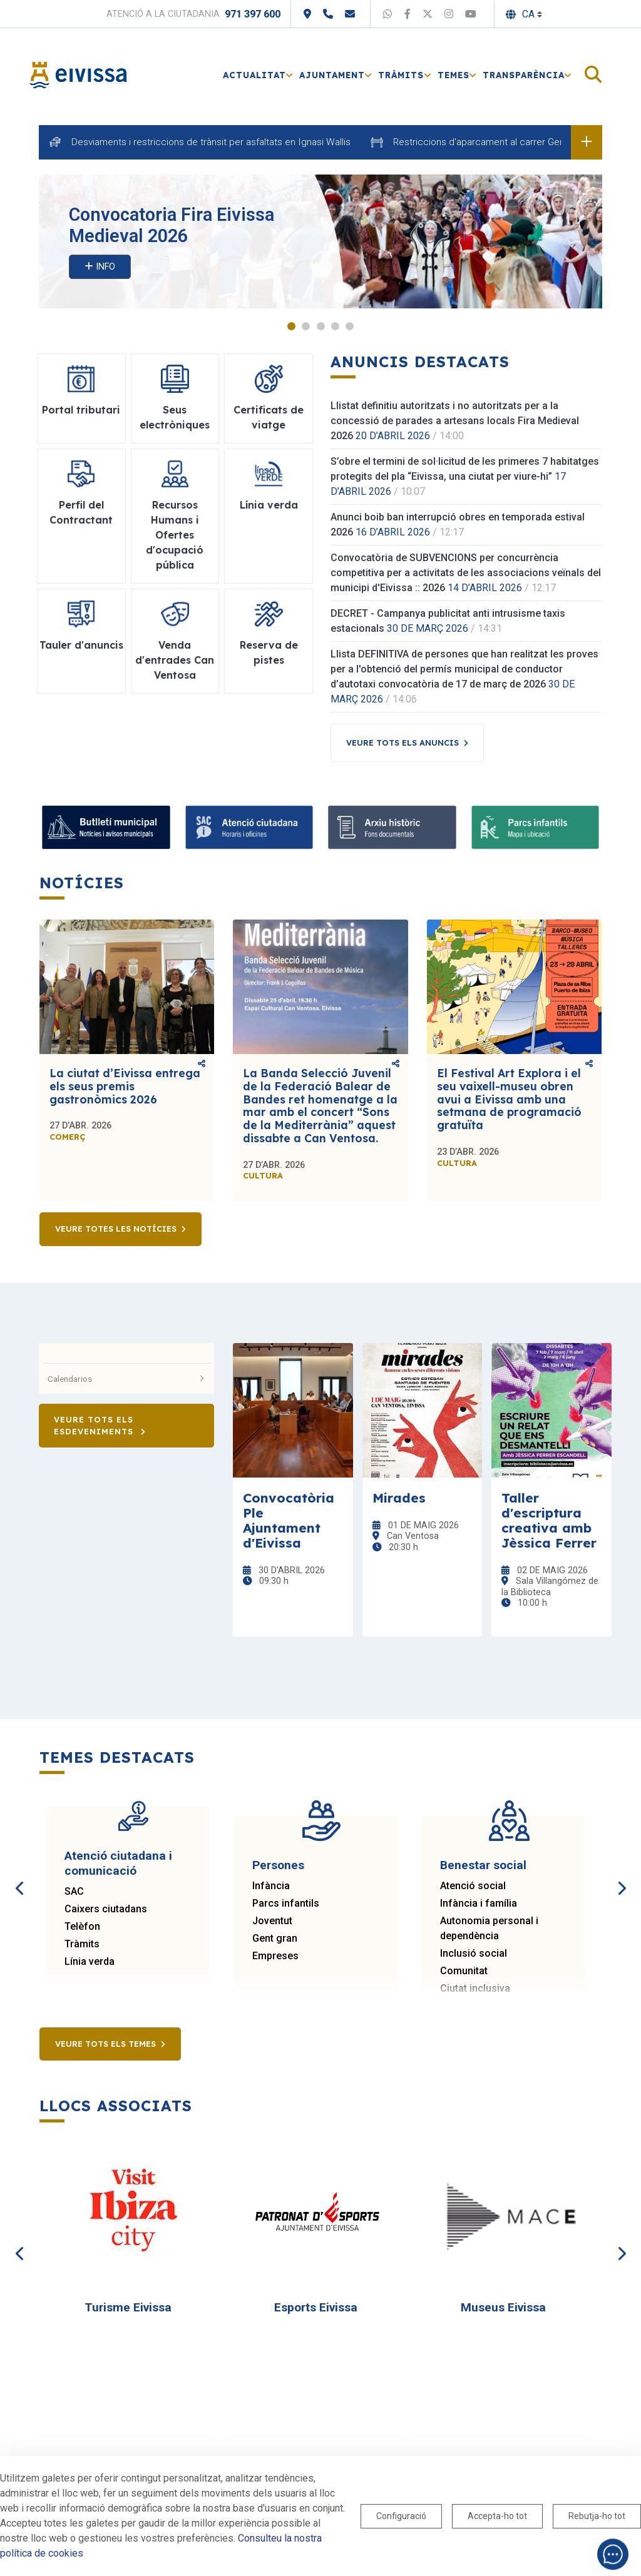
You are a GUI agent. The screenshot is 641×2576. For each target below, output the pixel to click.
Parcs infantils (285, 1904)
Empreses (275, 1956)
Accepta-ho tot (497, 2516)
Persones (278, 1865)
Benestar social (483, 1865)
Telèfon (82, 1927)
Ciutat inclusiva (475, 1989)
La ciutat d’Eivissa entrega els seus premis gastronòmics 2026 (124, 1086)
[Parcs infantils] (535, 828)
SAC (74, 1892)
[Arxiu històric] (392, 828)
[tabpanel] (320, 242)
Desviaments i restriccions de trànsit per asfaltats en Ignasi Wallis (211, 142)
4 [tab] (335, 327)
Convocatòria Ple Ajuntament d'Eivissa (288, 1521)
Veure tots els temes (105, 2044)
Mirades (399, 1498)
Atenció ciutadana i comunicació (118, 1864)
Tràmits (82, 1944)
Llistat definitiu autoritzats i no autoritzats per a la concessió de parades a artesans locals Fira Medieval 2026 (455, 421)
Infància (271, 1886)
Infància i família (478, 1904)
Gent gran (274, 1939)
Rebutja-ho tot (596, 2516)
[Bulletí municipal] (106, 828)
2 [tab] (306, 327)
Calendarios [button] (126, 1379)
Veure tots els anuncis (402, 743)
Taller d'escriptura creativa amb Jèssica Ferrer (549, 1521)
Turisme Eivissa (128, 2308)
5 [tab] (350, 327)
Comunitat (464, 1971)
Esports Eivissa (315, 2308)
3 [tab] (321, 327)
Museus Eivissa (503, 2308)
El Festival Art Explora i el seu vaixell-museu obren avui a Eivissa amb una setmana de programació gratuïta (509, 1099)
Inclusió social (473, 1954)
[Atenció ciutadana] (249, 828)
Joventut (272, 1921)
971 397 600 (252, 14)
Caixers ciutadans (105, 1909)
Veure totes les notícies (116, 1230)
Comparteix (201, 1064)
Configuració (401, 2516)
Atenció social (473, 1886)
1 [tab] (291, 327)
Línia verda (89, 1962)
